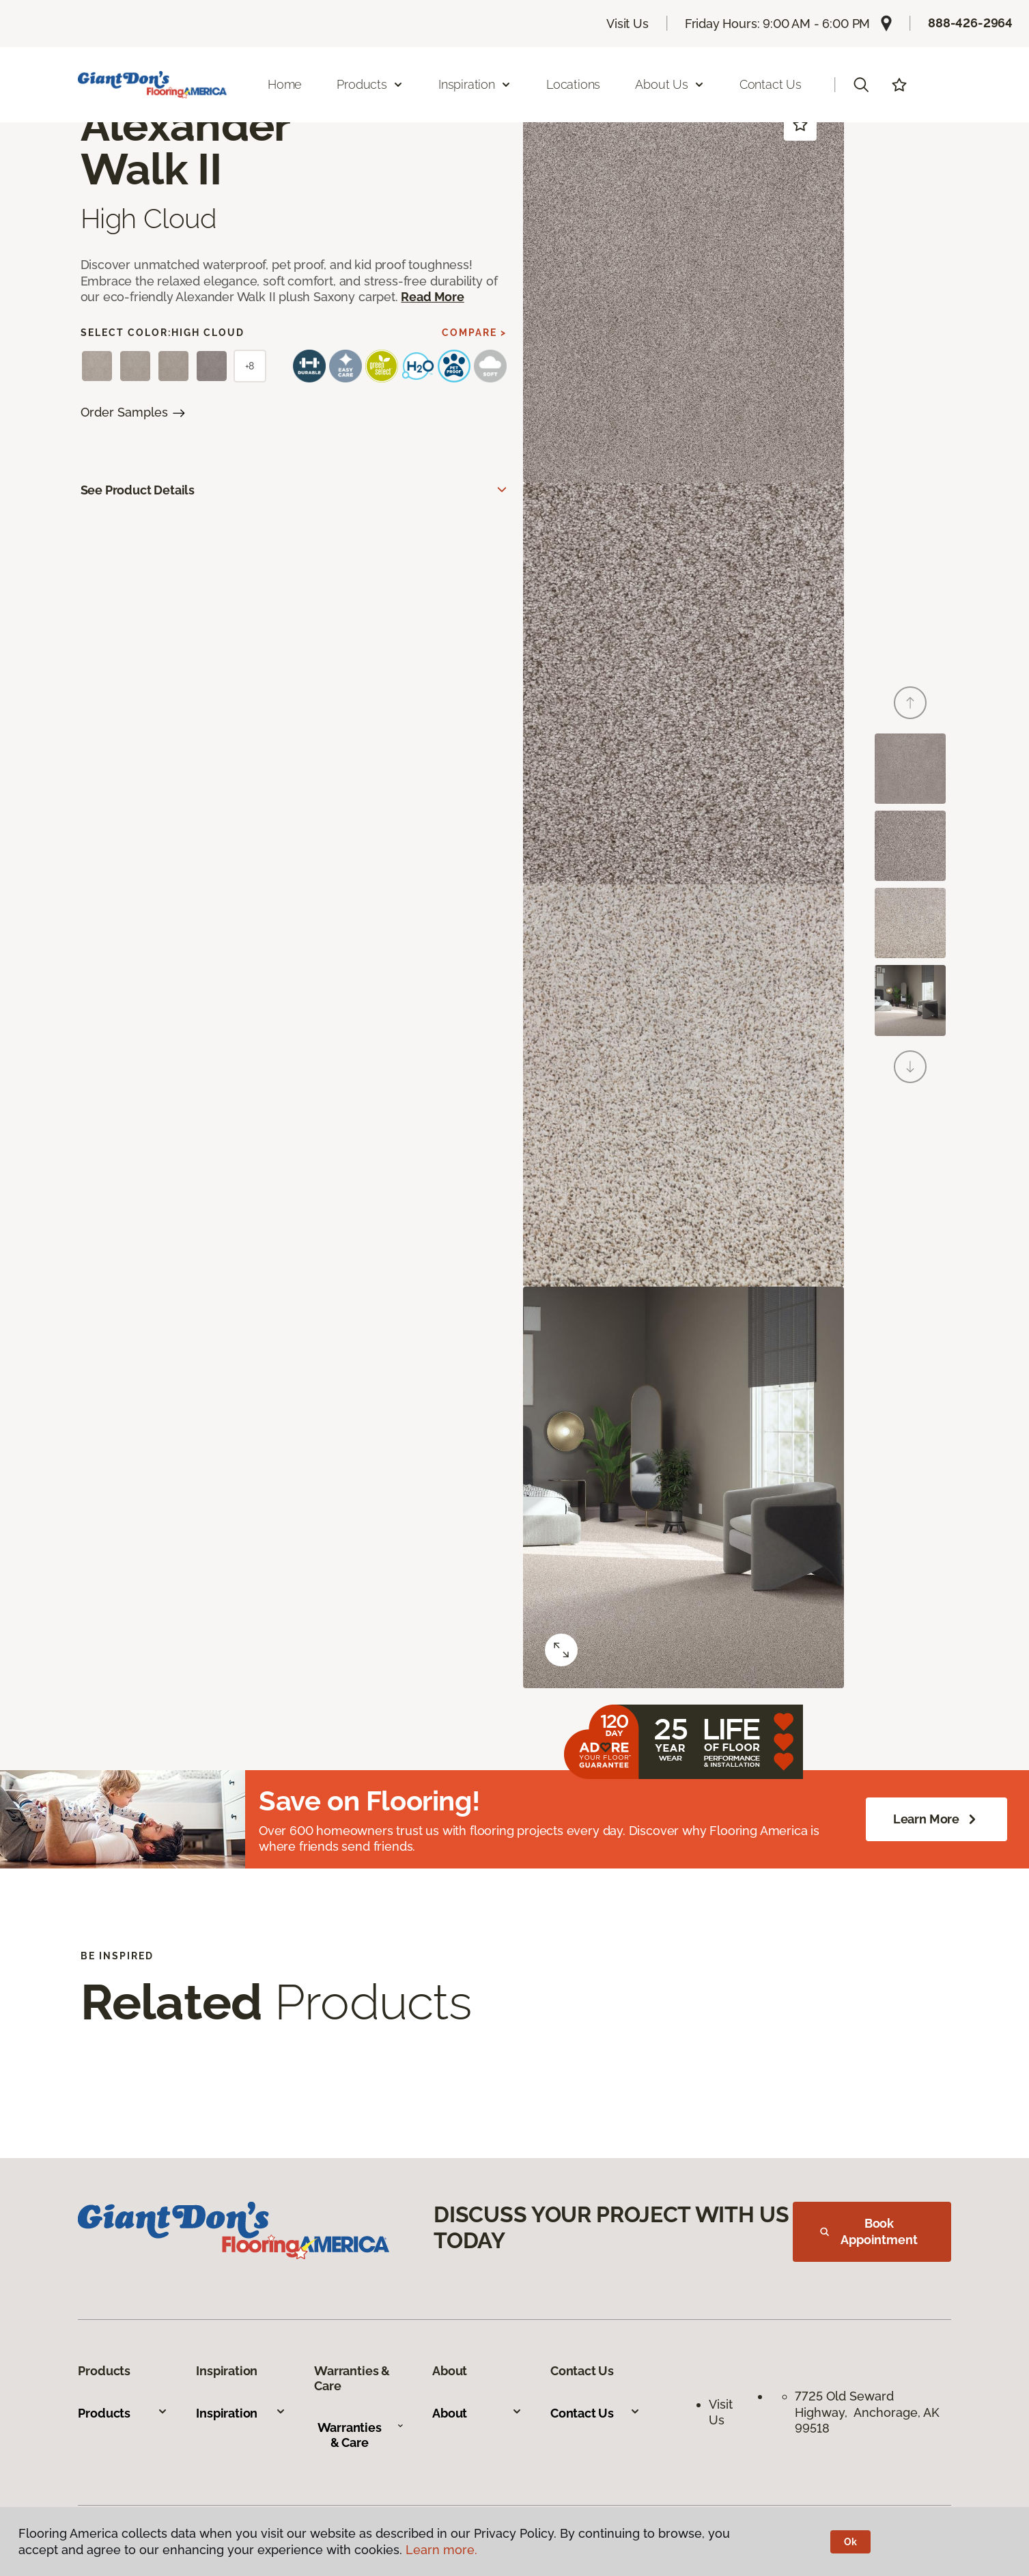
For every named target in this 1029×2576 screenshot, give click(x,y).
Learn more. (441, 2550)
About (477, 2413)
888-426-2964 (970, 23)
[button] (861, 84)
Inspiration (241, 2413)
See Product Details (138, 490)
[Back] (910, 702)
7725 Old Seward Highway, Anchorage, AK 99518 (867, 2412)
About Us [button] (670, 84)
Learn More (936, 1819)
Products (123, 2413)
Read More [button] (432, 297)
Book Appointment (868, 2231)
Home (285, 84)
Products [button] (370, 84)
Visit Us (627, 23)
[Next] (910, 1066)
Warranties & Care (361, 2435)
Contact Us (770, 84)
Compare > (474, 332)
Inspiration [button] (474, 84)
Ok (850, 2541)
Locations (573, 84)
